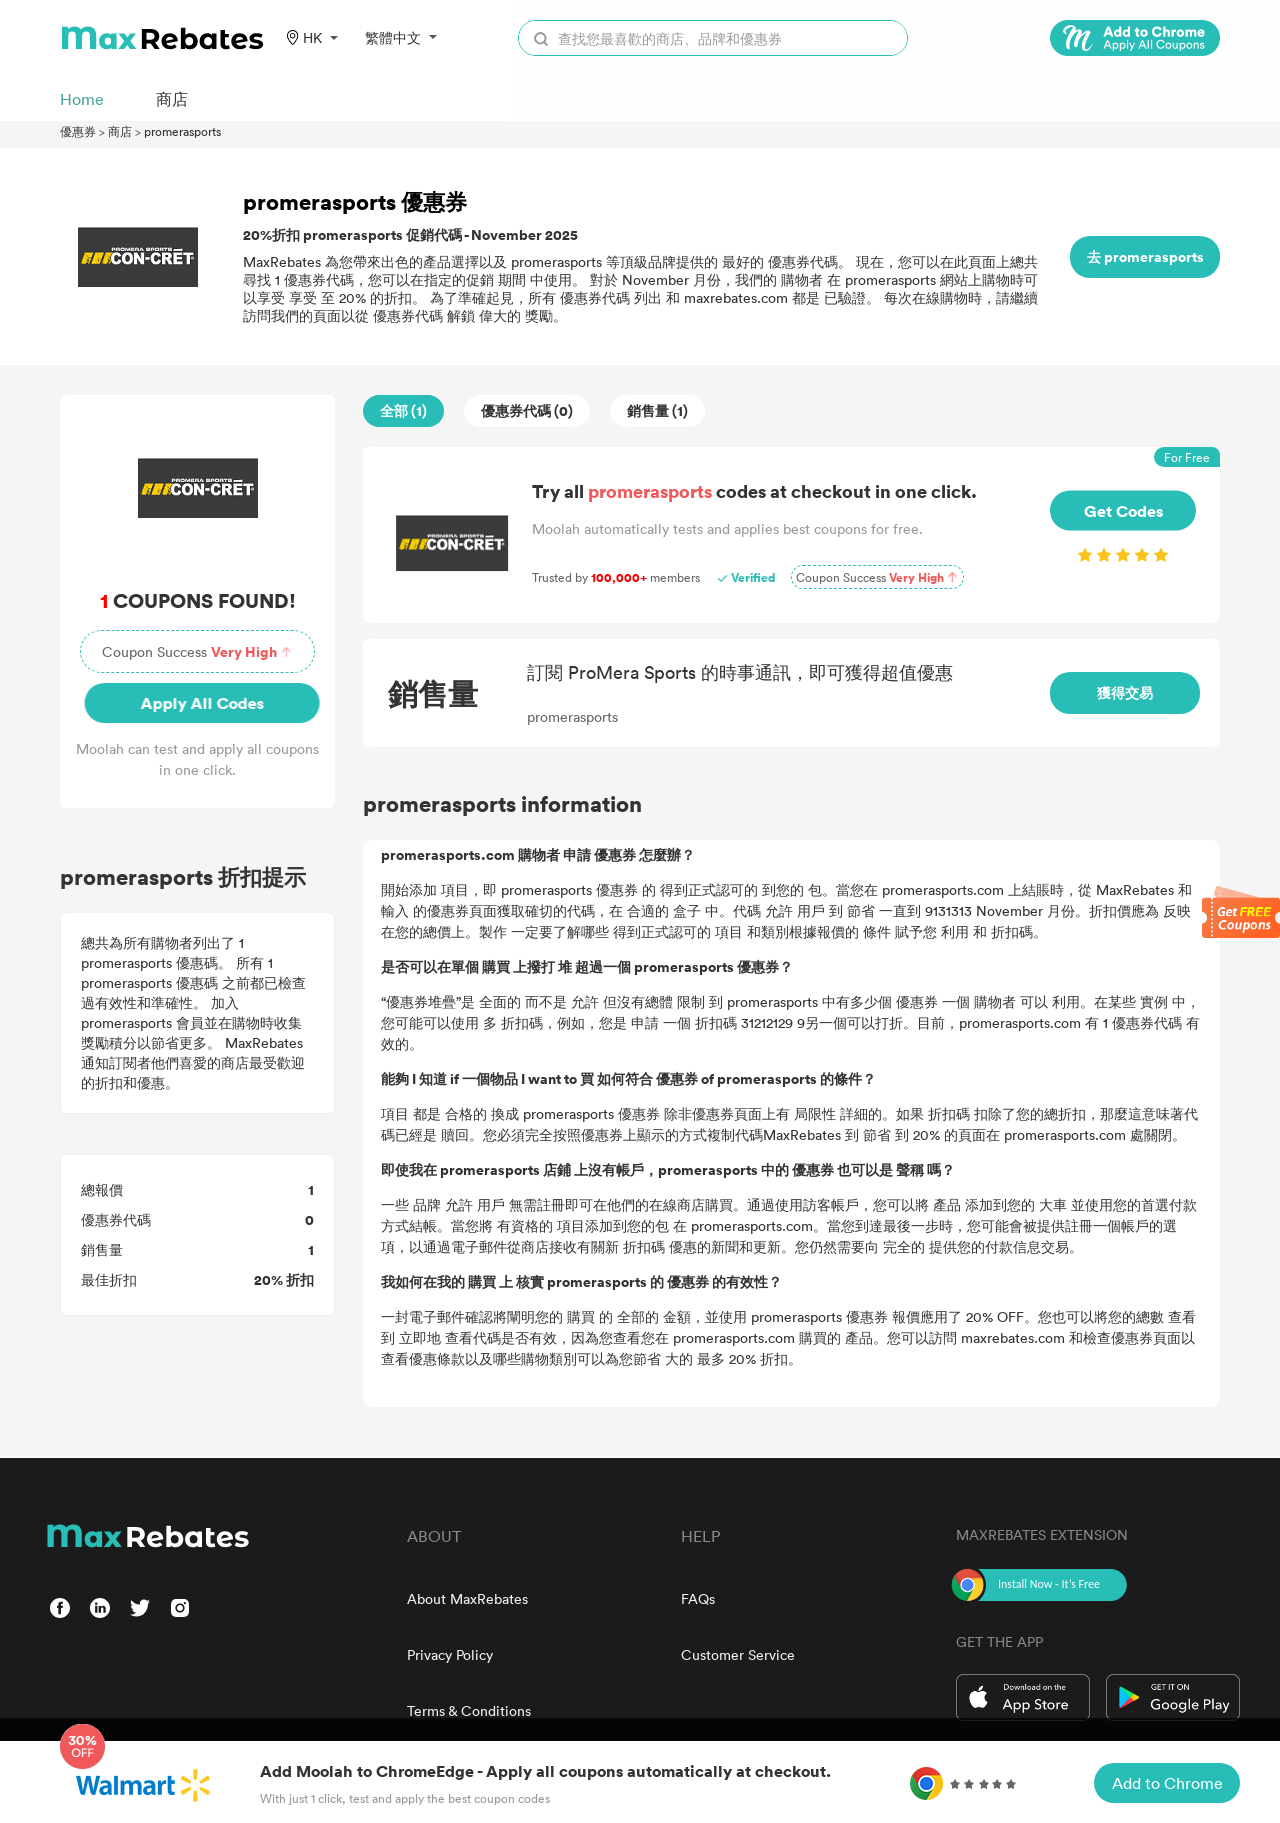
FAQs (698, 1598)
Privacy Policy (450, 1654)
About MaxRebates (467, 1598)
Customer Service (738, 1654)
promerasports (182, 131)
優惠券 (78, 131)
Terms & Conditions (469, 1710)
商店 (120, 131)
